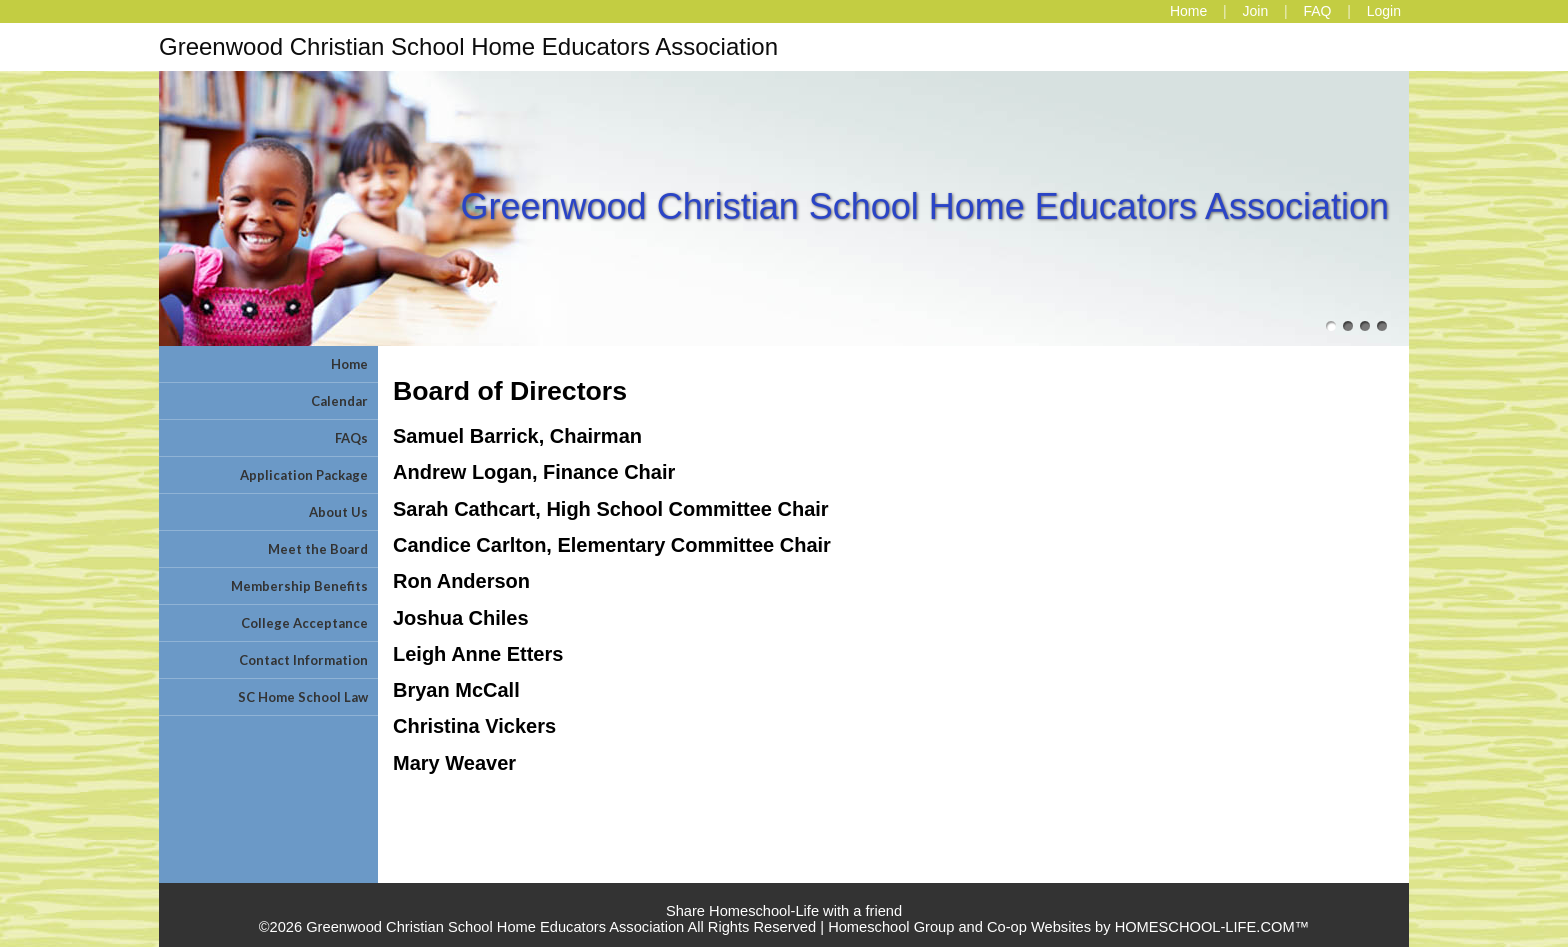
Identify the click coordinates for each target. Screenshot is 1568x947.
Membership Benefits (299, 586)
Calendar (339, 401)
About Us (338, 512)
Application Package (304, 475)
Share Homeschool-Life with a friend (784, 911)
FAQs (351, 438)
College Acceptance (304, 623)
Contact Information (303, 660)
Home (349, 364)
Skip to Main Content (784, 895)
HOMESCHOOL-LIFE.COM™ (1212, 927)
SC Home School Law (303, 697)
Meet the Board (318, 549)
